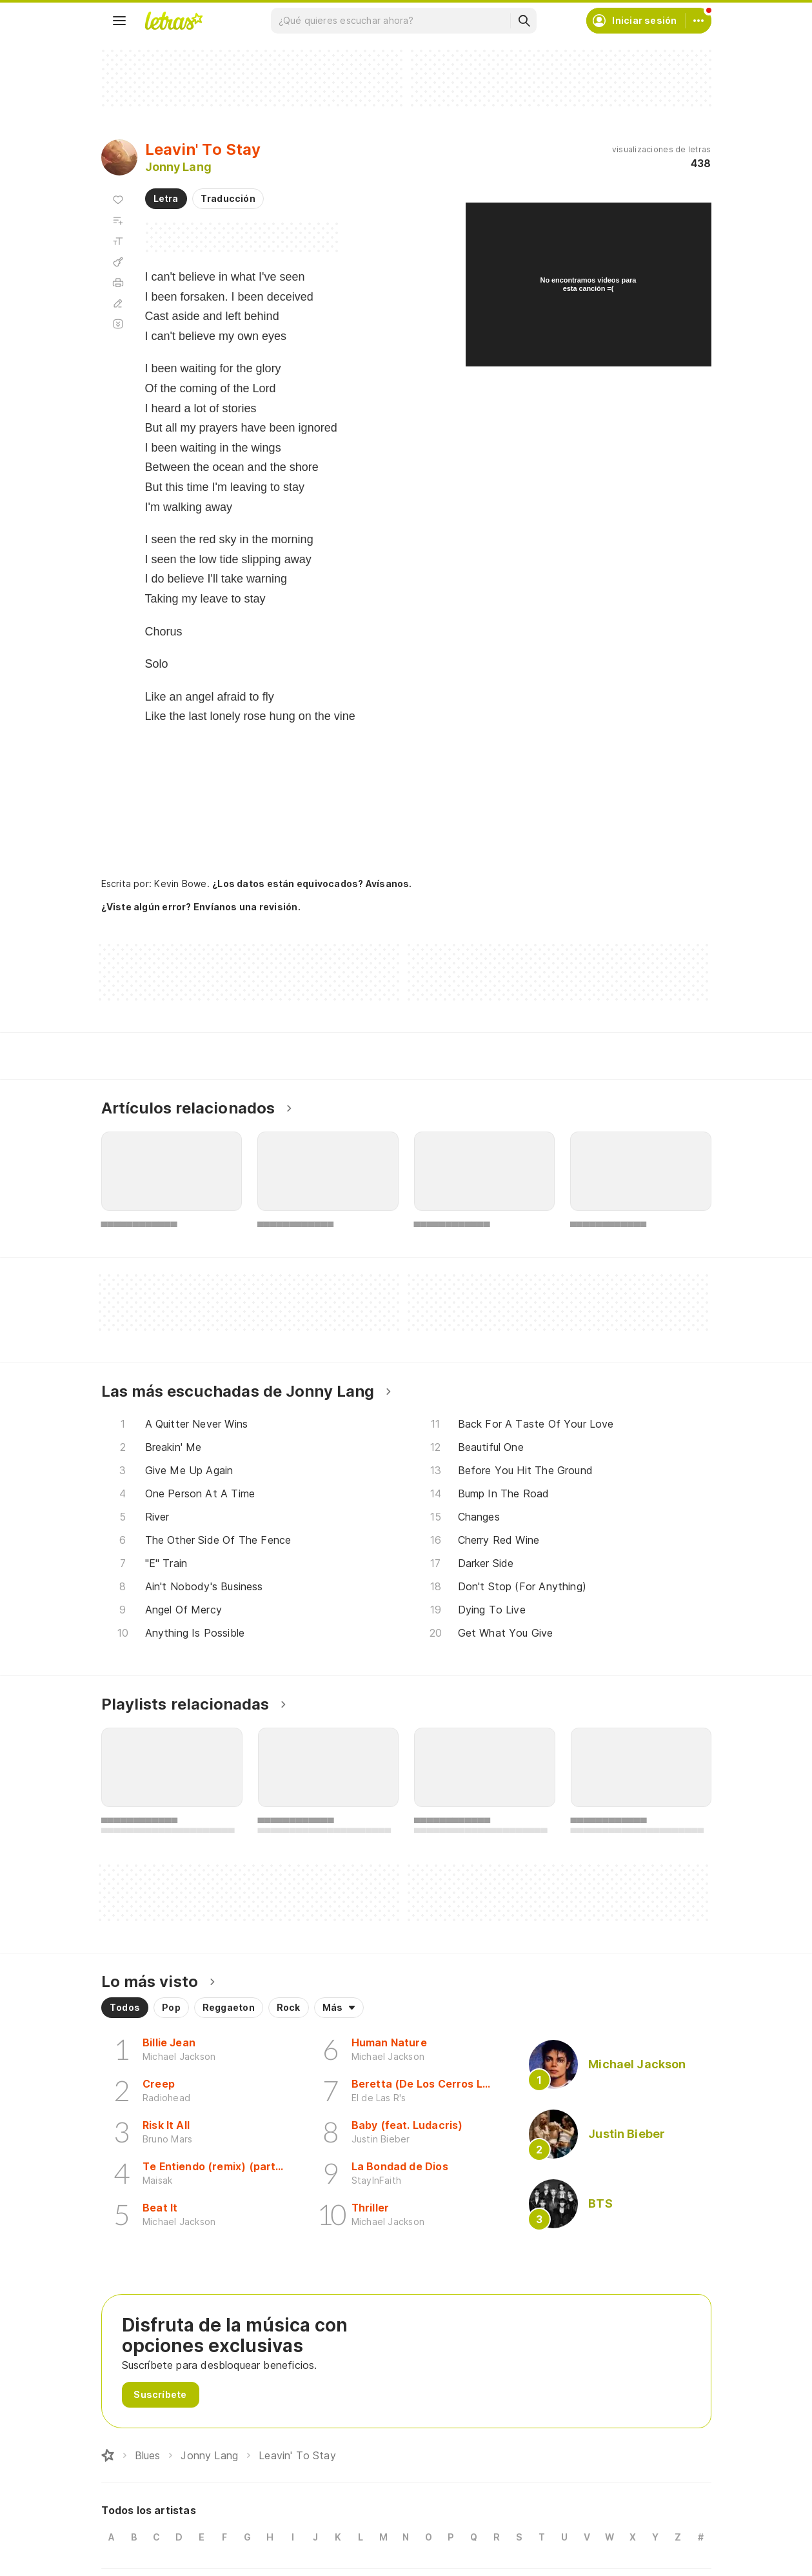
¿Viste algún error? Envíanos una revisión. (201, 907)
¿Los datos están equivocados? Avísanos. (312, 883)
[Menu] (119, 21)
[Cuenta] (698, 21)
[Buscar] (524, 21)
